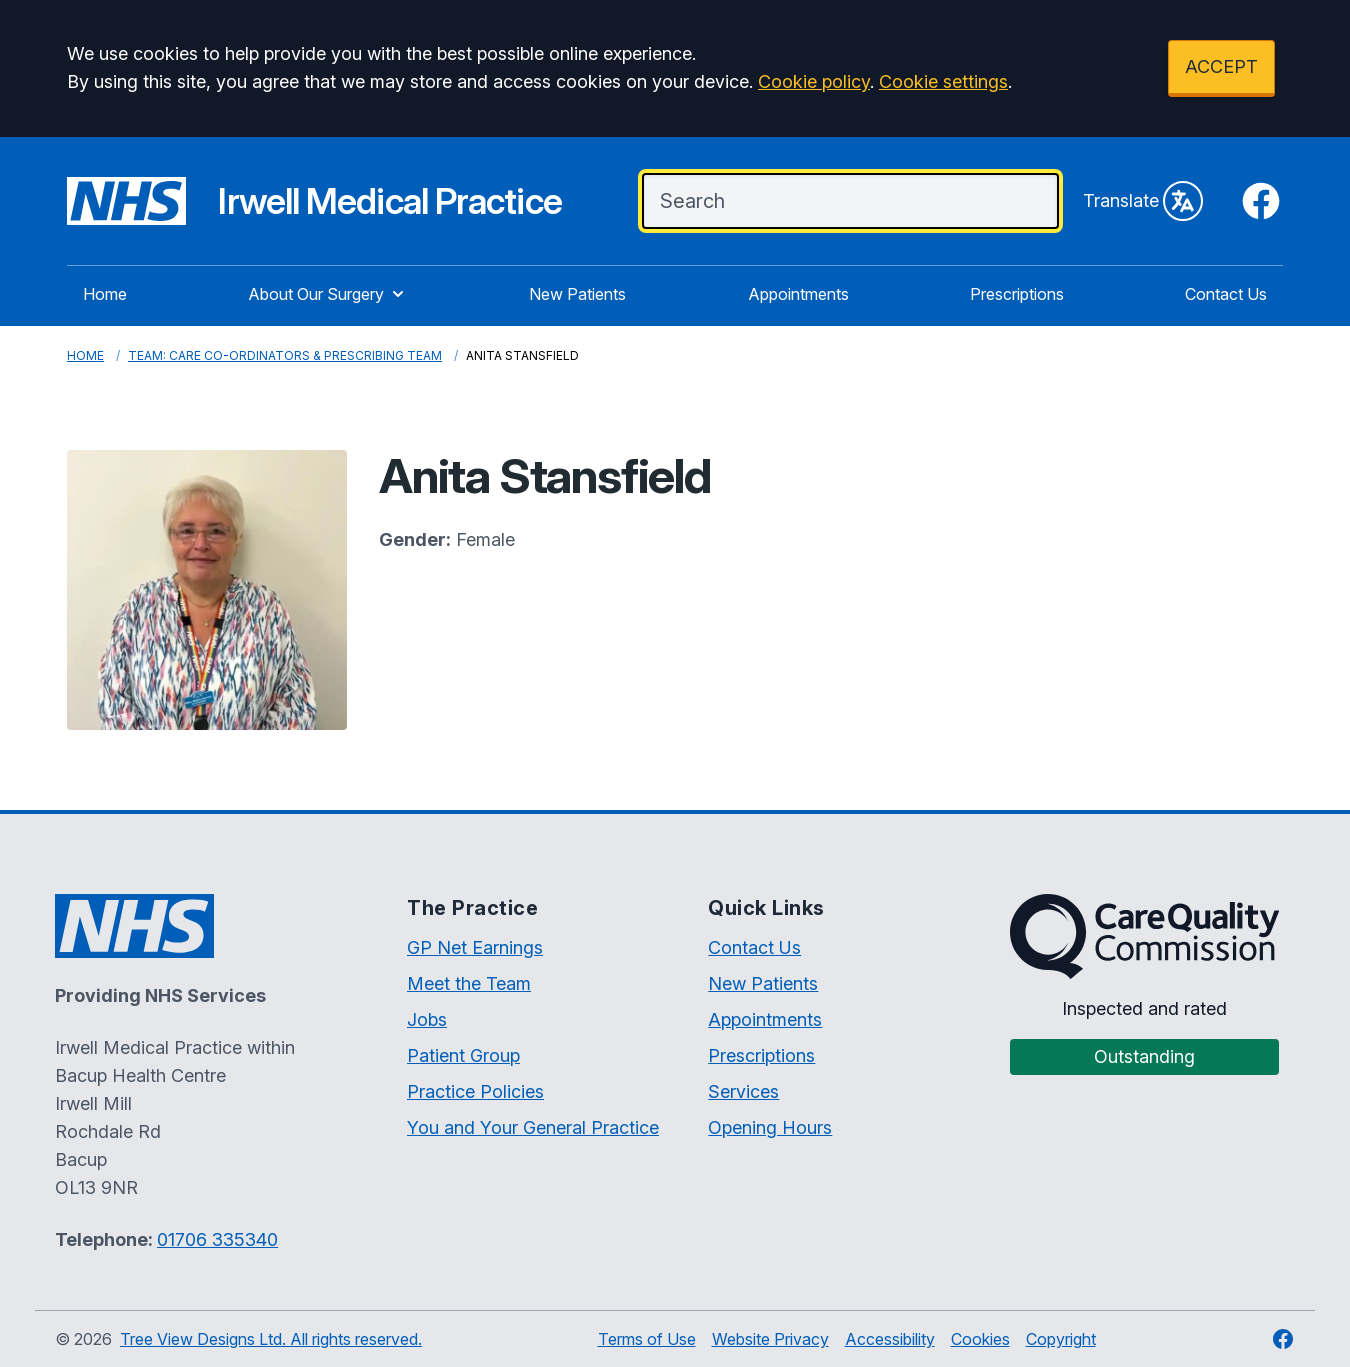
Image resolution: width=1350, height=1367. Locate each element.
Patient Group (463, 1055)
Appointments (798, 294)
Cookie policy (814, 81)
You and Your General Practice (533, 1127)
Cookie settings (943, 81)
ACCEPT (1221, 66)
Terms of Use (647, 1339)
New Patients (577, 294)
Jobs (427, 1019)
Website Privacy (770, 1339)
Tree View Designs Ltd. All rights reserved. (271, 1339)
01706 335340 (217, 1239)
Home (105, 294)
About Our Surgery (328, 294)
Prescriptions (1017, 294)
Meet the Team (469, 983)
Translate (1143, 201)
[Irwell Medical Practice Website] (314, 201)
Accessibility (890, 1339)
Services (743, 1091)
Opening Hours (770, 1127)
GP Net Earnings (475, 947)
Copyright (1061, 1339)
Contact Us (1226, 294)
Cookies (980, 1339)
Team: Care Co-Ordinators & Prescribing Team (285, 355)
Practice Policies (475, 1091)
